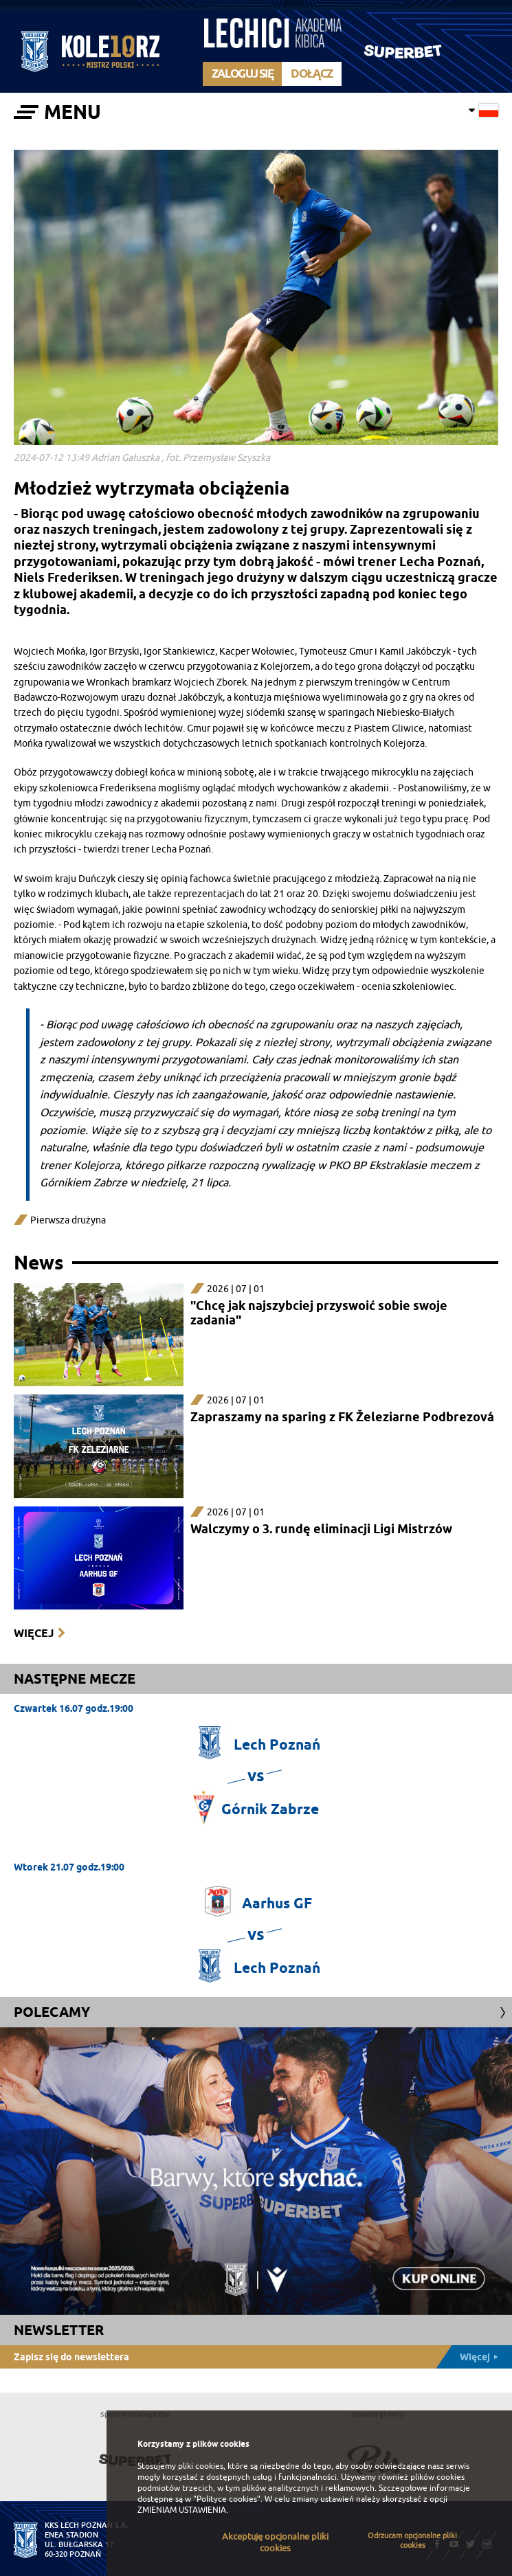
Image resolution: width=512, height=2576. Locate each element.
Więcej (34, 1633)
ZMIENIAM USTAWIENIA (181, 2510)
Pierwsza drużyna (68, 1220)
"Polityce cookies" (226, 2499)
